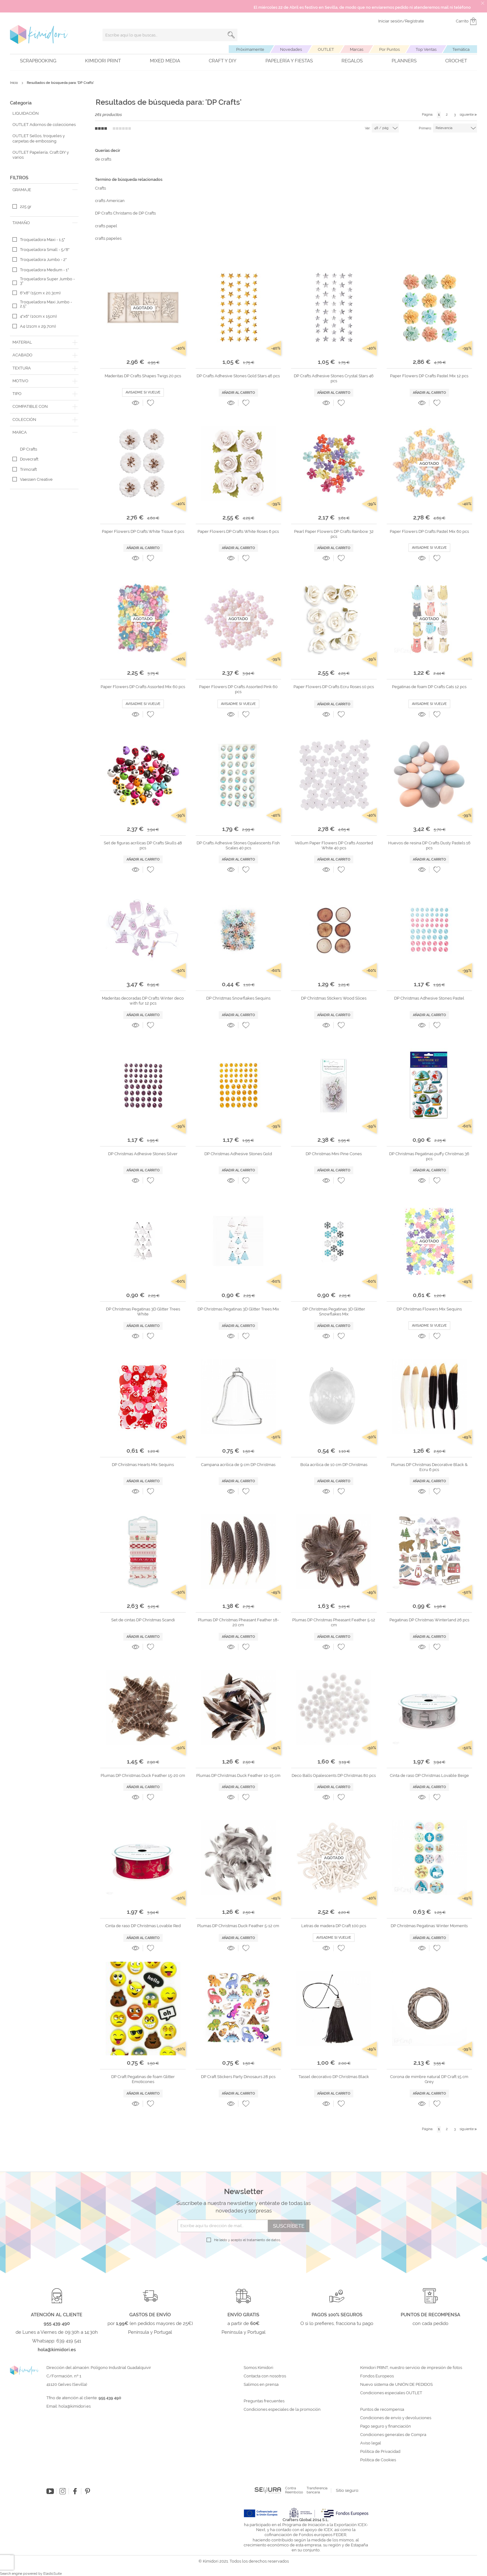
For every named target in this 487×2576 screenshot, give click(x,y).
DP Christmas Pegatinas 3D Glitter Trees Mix (238, 1309)
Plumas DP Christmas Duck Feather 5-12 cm (238, 1925)
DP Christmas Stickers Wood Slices (333, 998)
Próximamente (250, 49)
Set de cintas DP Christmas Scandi (143, 1620)
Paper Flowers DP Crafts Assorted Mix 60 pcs (143, 686)
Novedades (291, 49)
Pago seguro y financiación (385, 2426)
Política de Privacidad (380, 2451)
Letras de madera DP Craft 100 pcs (333, 1925)
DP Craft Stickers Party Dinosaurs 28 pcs (238, 2076)
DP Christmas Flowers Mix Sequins (429, 1309)
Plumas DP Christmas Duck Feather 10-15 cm (238, 1775)
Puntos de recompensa (382, 2409)
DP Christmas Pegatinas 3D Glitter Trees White (143, 1311)
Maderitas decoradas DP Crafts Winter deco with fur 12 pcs (143, 1001)
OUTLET (326, 49)
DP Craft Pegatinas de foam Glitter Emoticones (143, 2079)
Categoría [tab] (20, 103)
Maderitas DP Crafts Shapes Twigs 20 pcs (143, 376)
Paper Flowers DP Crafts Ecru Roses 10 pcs (334, 686)
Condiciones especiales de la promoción (283, 2409)
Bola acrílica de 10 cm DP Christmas (333, 1464)
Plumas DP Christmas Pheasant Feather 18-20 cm (238, 1622)
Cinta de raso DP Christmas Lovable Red (143, 1925)
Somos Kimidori (258, 2368)
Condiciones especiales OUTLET (391, 2393)
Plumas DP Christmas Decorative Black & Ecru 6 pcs (429, 1467)
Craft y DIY (222, 61)
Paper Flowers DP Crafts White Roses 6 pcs (238, 531)
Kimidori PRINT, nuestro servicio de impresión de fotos (411, 2368)
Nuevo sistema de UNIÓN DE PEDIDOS (396, 2384)
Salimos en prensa (261, 2384)
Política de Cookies (378, 2460)
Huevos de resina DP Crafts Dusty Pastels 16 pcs (429, 845)
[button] (150, 403)
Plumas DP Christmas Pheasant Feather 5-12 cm (333, 1622)
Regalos (352, 61)
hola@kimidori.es (75, 2406)
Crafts (100, 188)
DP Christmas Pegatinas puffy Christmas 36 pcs (429, 1156)
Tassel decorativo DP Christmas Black (333, 2076)
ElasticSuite (52, 2574)
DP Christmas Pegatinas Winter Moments (429, 1925)
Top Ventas (426, 49)
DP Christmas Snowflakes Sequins (238, 998)
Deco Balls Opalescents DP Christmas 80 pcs (334, 1775)
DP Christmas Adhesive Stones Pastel (429, 998)
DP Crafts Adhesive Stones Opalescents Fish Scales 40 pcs (238, 845)
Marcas (356, 49)
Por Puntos (389, 49)
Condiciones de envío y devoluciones (395, 2418)
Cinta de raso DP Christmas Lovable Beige (429, 1775)
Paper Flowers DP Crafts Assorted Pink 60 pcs (238, 689)
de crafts (103, 159)
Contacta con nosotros (265, 2376)
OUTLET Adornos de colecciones (44, 124)
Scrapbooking (38, 61)
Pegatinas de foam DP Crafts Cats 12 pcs (429, 686)
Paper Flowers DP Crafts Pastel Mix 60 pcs (429, 531)
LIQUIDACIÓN (25, 113)
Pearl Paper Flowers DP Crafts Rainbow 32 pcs (334, 534)
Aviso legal (370, 2443)
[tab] (44, 190)
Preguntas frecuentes (264, 2401)
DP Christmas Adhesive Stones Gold (238, 1153)
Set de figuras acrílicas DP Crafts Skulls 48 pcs (143, 845)
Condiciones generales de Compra (393, 2435)
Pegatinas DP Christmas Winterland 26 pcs (429, 1620)
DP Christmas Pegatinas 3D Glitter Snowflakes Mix (334, 1311)
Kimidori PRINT (103, 61)
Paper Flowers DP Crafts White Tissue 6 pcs (143, 531)
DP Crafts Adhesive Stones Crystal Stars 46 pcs (334, 378)
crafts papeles (108, 238)
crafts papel (106, 226)
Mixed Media (165, 61)
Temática (461, 49)
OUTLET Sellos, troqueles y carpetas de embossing (38, 138)
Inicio (14, 83)
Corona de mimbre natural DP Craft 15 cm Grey (429, 2079)
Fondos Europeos (377, 2376)
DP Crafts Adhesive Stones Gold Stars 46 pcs (238, 376)
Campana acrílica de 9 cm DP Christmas (238, 1464)
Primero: (425, 128)
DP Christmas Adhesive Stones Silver (143, 1153)
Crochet (456, 61)
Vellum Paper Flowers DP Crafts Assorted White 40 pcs (334, 845)
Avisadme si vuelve (143, 392)
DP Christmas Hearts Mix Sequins (143, 1464)
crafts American (110, 200)
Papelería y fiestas (289, 61)
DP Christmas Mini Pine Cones (334, 1153)
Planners (404, 61)
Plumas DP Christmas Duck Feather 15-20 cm (143, 1775)
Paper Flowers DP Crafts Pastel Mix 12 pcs (429, 376)
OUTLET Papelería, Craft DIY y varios (40, 155)
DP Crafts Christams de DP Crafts (125, 213)
